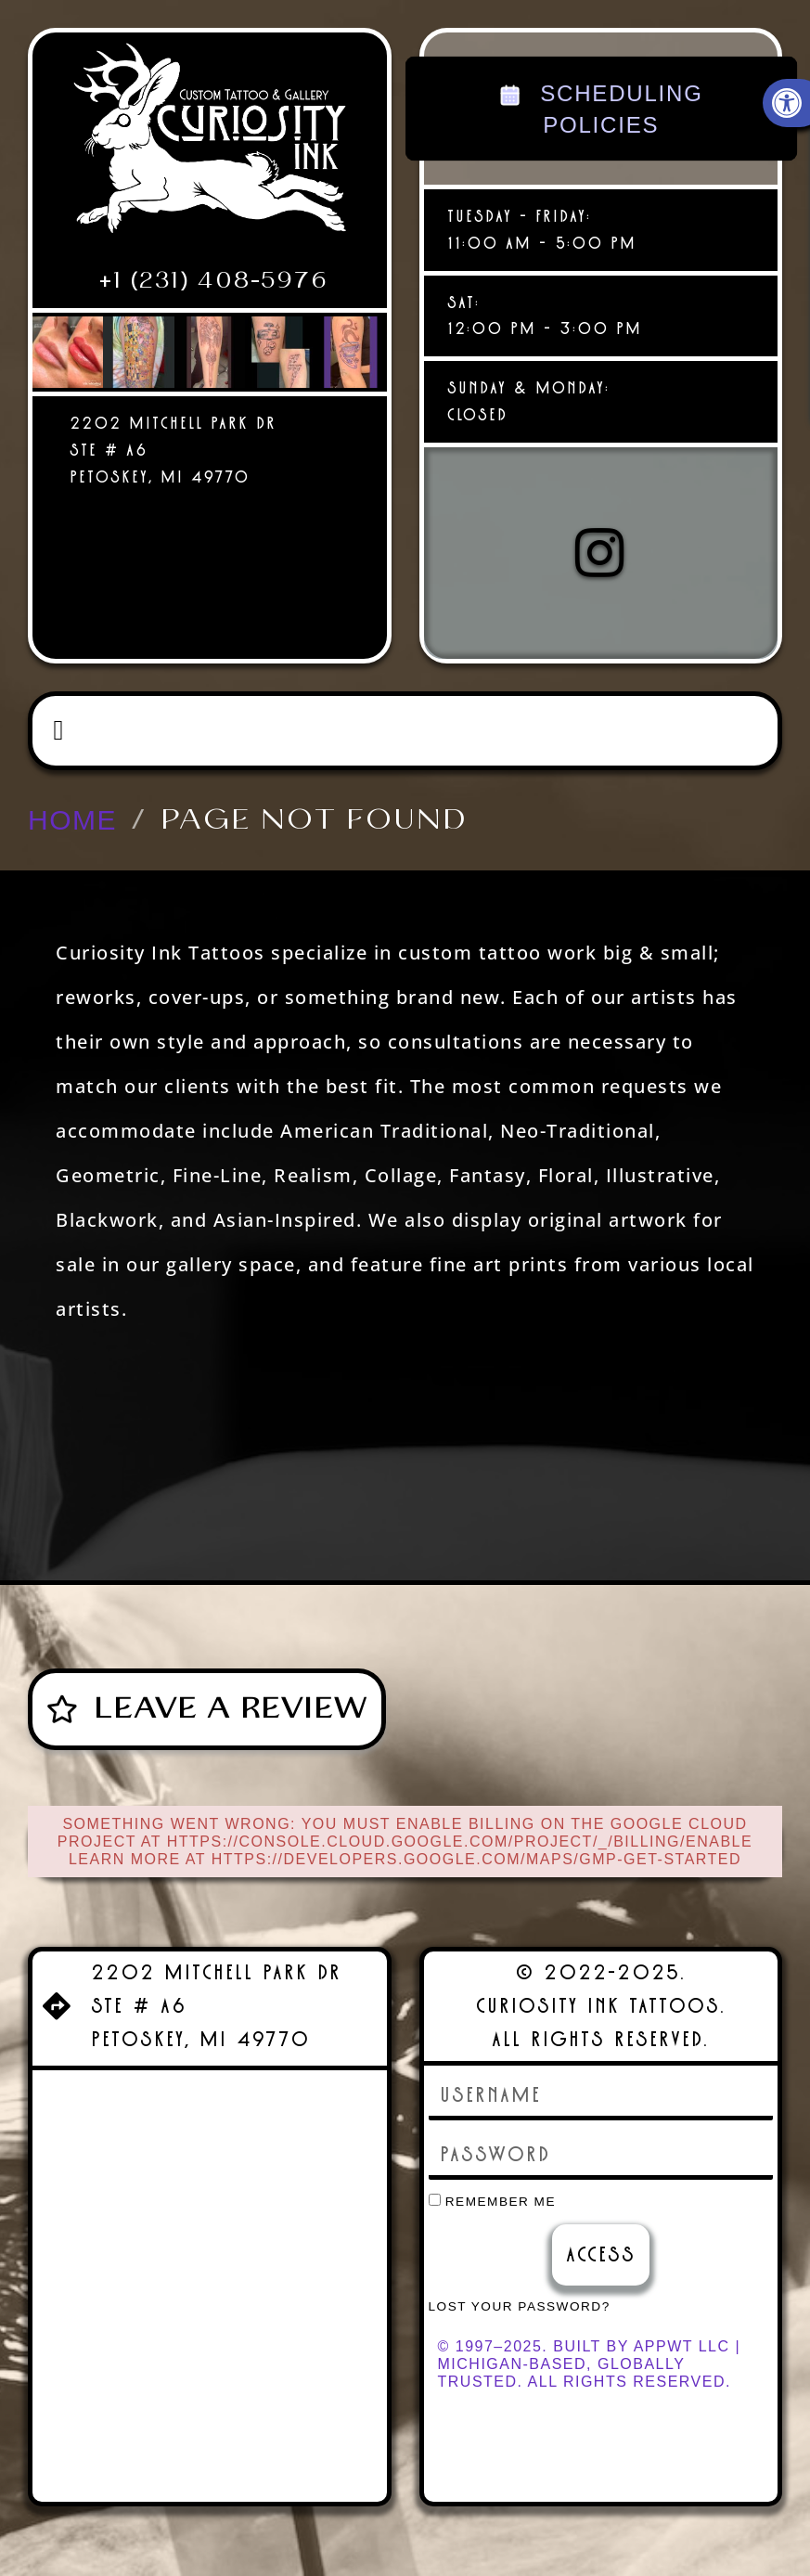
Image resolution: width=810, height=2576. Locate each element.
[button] (58, 731)
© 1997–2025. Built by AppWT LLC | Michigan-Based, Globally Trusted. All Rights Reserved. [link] (589, 2363)
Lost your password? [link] (520, 2306)
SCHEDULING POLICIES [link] (600, 107)
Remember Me (493, 2201)
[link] (210, 145)
